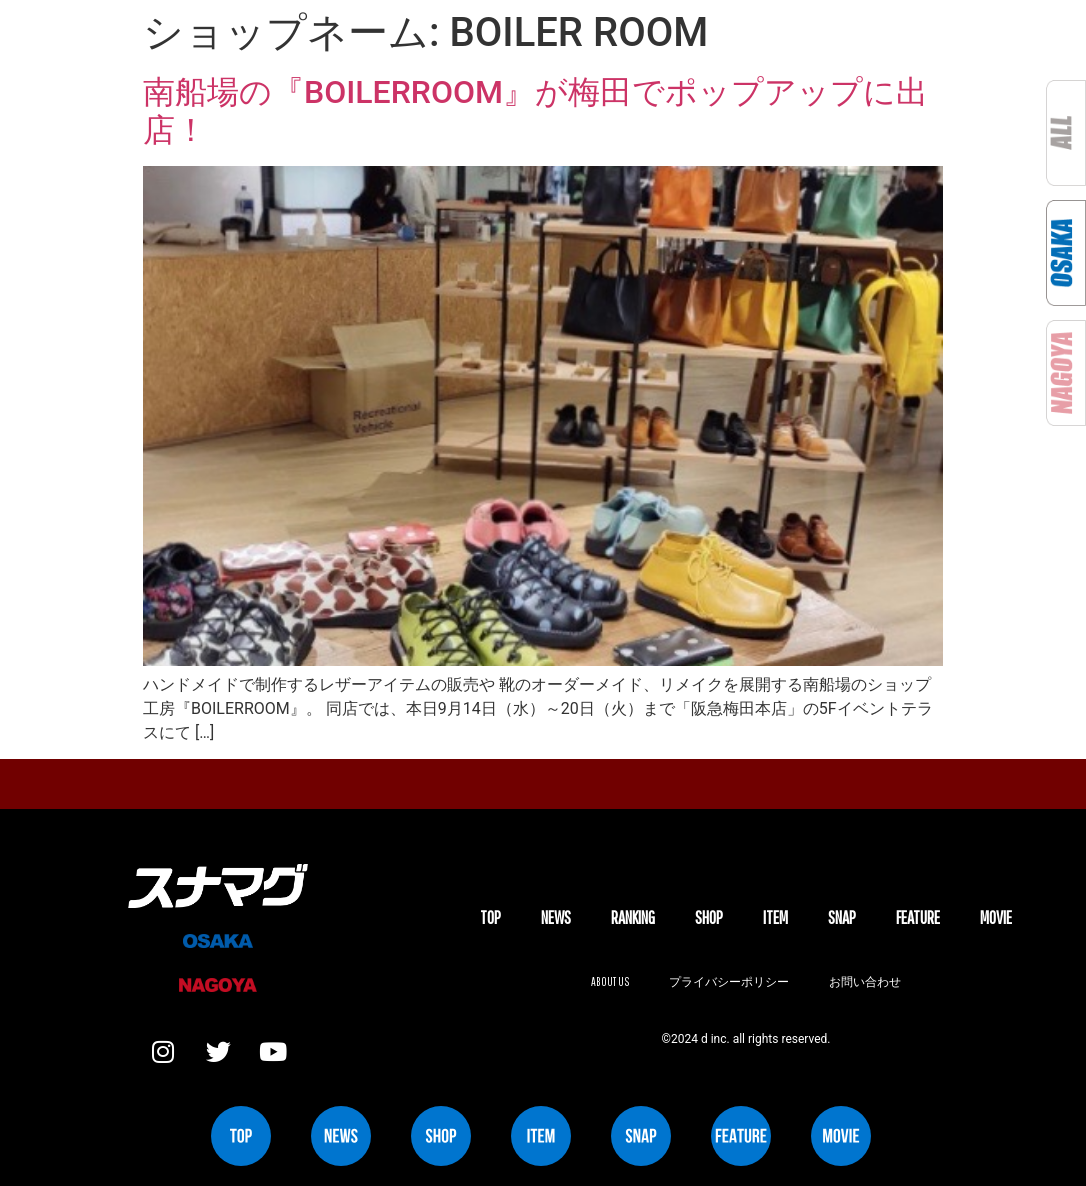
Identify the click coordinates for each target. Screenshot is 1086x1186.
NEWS (556, 917)
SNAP (842, 917)
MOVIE (996, 917)
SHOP (709, 917)
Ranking (633, 917)
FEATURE (918, 917)
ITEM (775, 917)
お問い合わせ (865, 981)
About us (610, 981)
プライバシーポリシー (729, 981)
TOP (490, 917)
